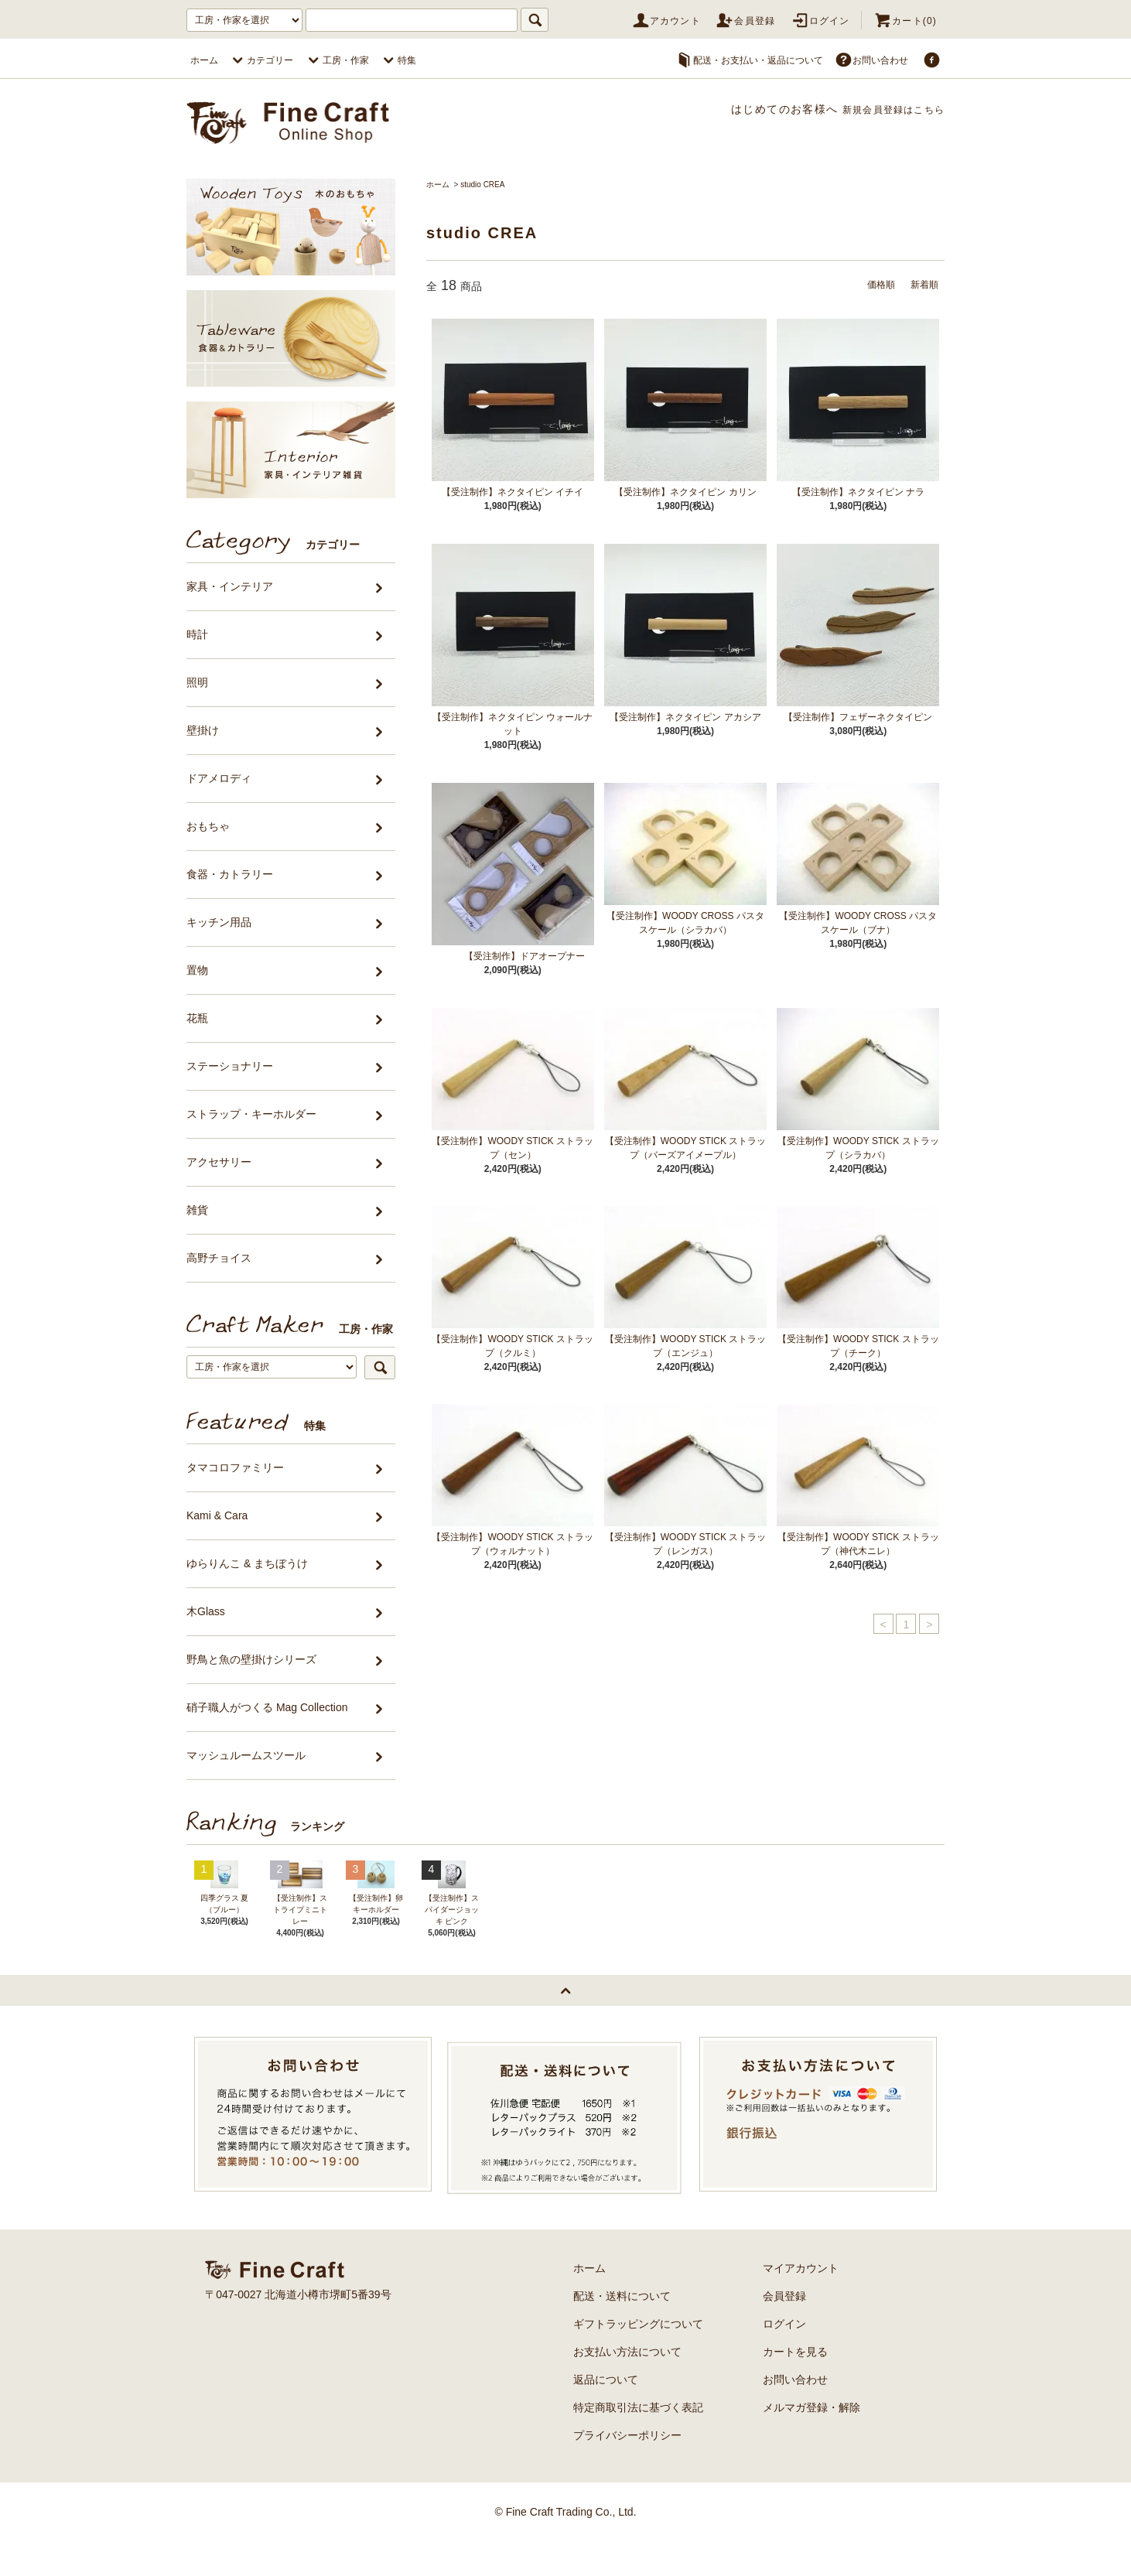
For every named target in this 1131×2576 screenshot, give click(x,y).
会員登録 (745, 20)
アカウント (666, 20)
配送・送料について (622, 2331)
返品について (605, 2414)
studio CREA (482, 184)
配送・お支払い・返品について (749, 60)
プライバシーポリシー (627, 2470)
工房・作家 (336, 60)
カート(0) (905, 20)
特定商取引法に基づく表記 (638, 2442)
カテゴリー (260, 60)
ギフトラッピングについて (638, 2358)
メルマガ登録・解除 (811, 2442)
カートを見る (795, 2386)
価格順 (874, 284)
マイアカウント (801, 2303)
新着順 (922, 284)
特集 (397, 60)
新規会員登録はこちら (885, 109)
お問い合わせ (871, 60)
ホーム (204, 60)
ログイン (820, 20)
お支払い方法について (627, 2386)
